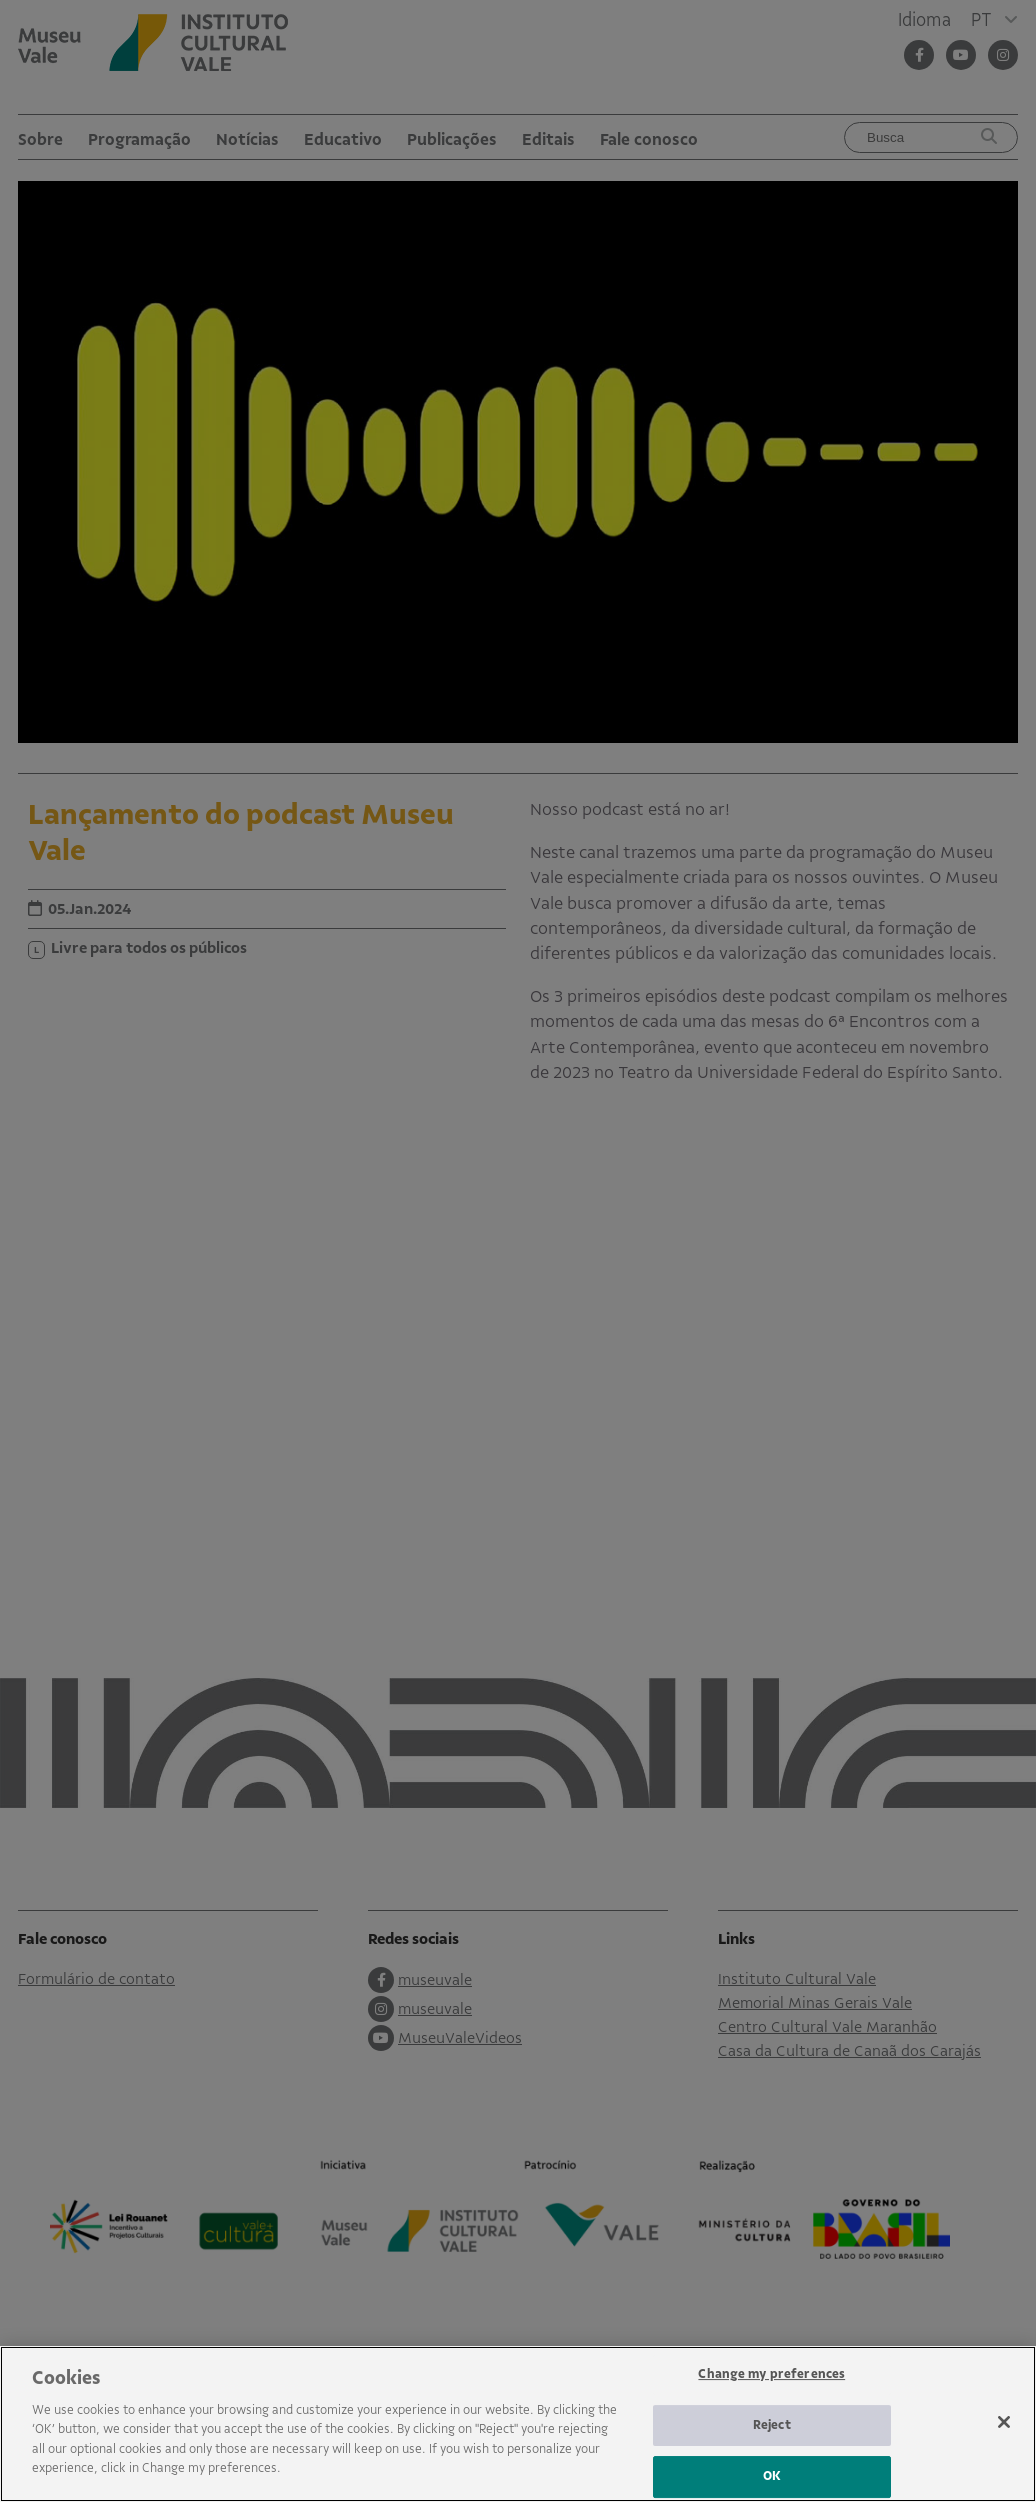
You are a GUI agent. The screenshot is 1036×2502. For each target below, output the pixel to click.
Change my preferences (771, 2374)
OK (772, 2476)
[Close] (1004, 2422)
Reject (772, 2425)
